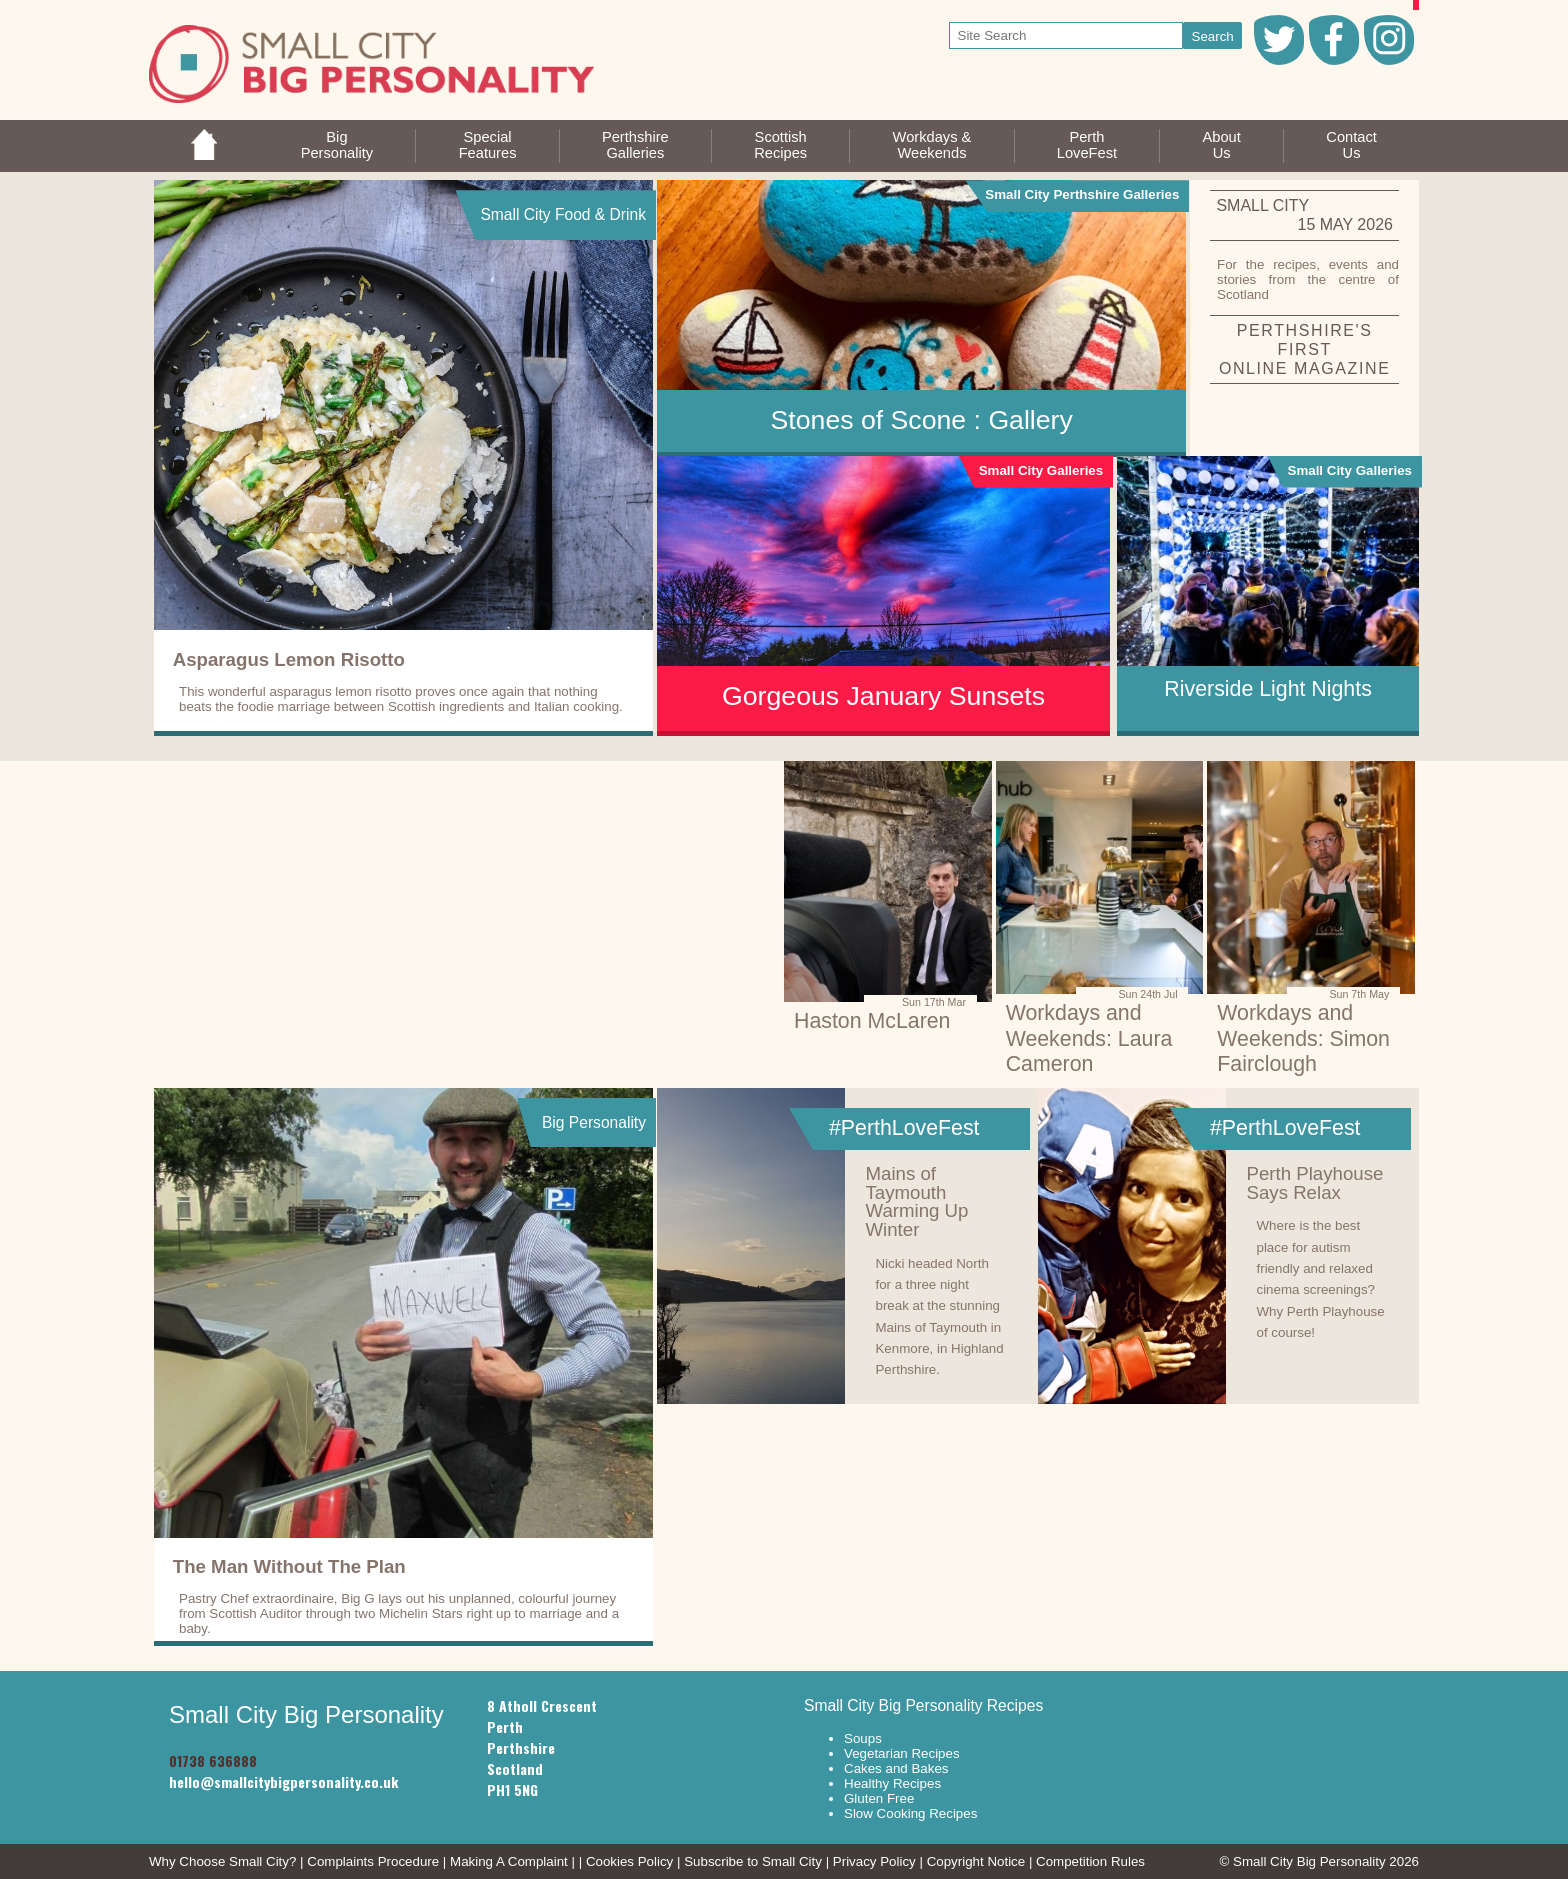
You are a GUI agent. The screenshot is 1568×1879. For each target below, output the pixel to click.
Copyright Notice (976, 1861)
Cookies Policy (629, 1861)
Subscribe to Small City (753, 1861)
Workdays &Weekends (932, 145)
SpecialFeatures (488, 145)
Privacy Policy (874, 1861)
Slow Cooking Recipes (910, 1813)
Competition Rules (1090, 1861)
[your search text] (1066, 35)
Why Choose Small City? (222, 1861)
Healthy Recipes (892, 1783)
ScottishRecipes (780, 145)
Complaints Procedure (373, 1861)
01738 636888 (213, 1760)
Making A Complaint (509, 1861)
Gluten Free (879, 1798)
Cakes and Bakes (896, 1768)
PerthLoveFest (1087, 145)
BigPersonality (337, 145)
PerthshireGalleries (635, 145)
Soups (863, 1738)
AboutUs (1222, 145)
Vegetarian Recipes (902, 1753)
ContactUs (1351, 145)
